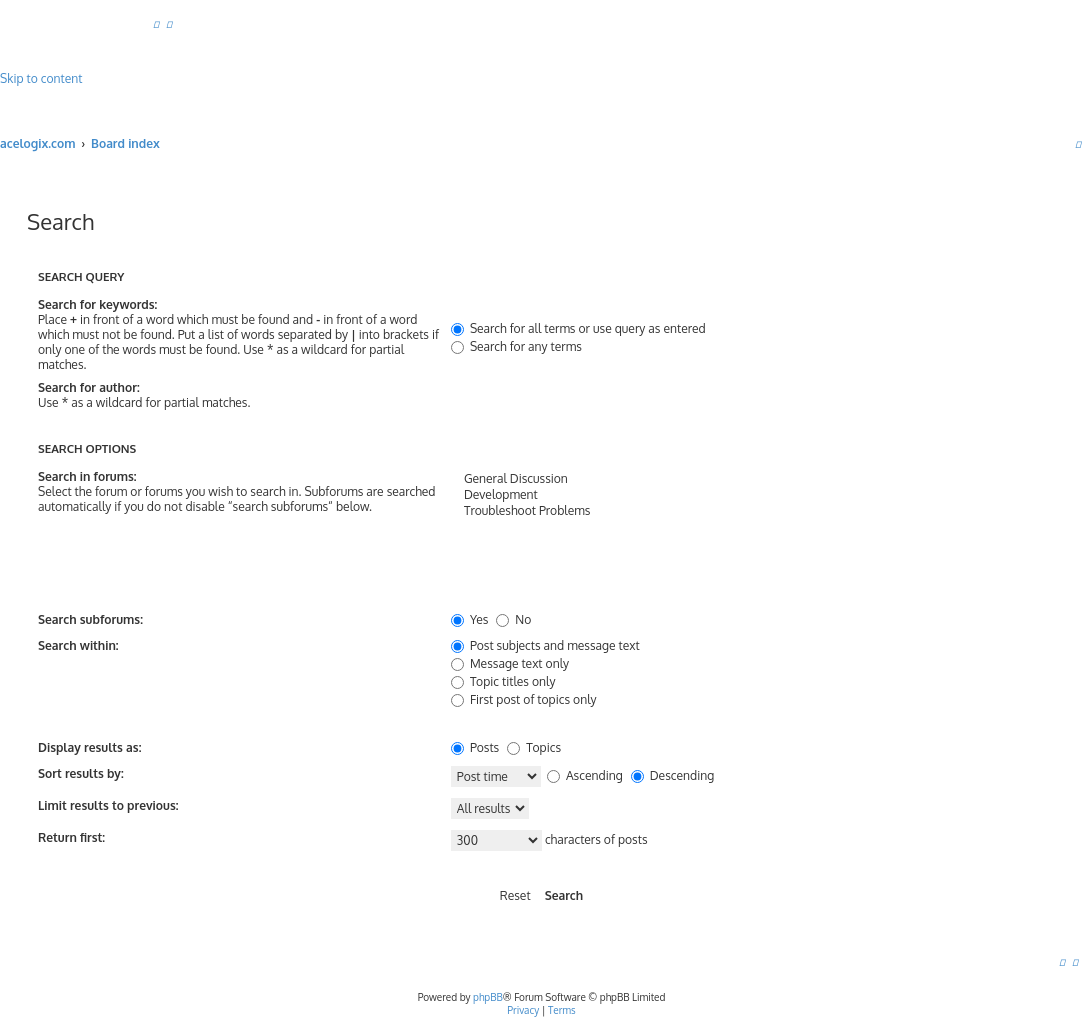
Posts (475, 747)
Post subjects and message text (545, 645)
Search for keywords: (97, 304)
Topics (534, 747)
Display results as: (89, 747)
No (513, 619)
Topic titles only (503, 681)
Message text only (510, 663)
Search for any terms (516, 346)
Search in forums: (87, 476)
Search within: (78, 645)
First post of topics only (524, 699)
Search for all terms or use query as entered (578, 328)
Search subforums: (90, 619)
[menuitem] (156, 23)
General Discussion (748, 479)
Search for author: (89, 387)
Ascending (585, 775)
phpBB (488, 997)
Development (748, 495)
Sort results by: (81, 773)
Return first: (71, 837)
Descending (672, 775)
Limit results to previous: (108, 805)
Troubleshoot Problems (748, 511)
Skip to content (41, 78)
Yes (469, 619)
